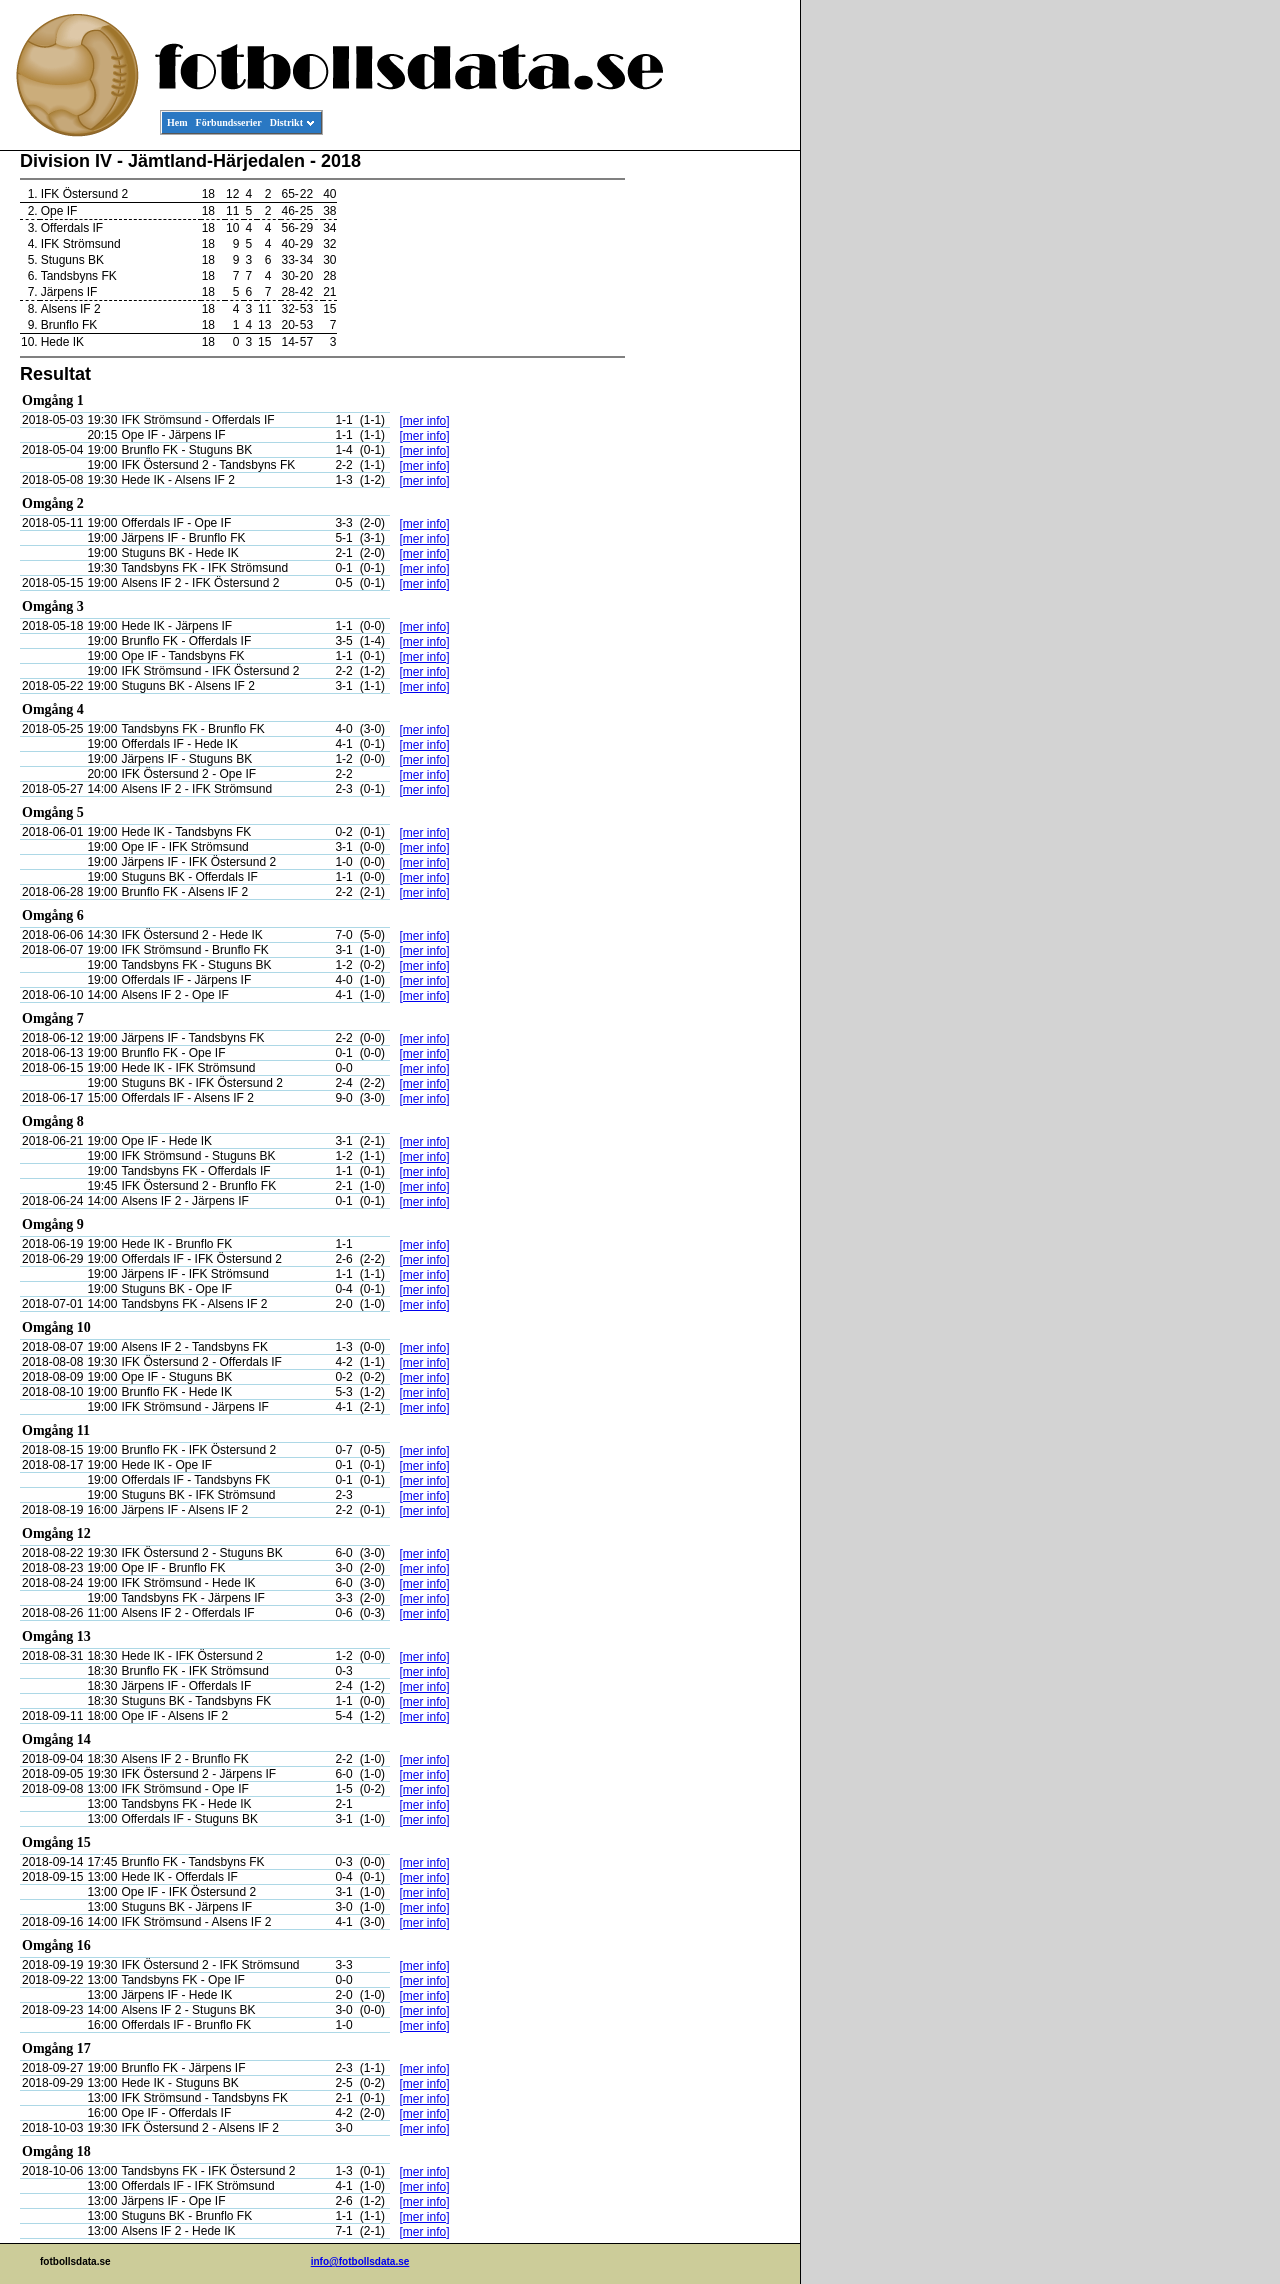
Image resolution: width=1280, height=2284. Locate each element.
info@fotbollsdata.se (360, 2261)
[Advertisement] (710, 456)
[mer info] (424, 421)
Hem (177, 122)
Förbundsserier (229, 122)
